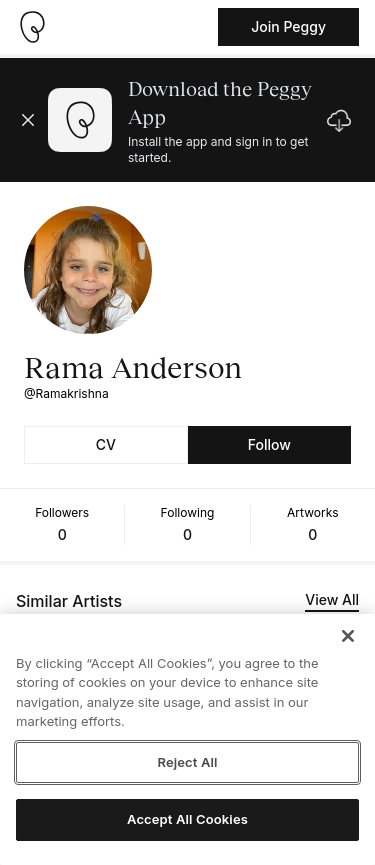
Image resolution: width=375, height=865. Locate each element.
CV (106, 444)
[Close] (348, 636)
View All (332, 599)
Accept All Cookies (187, 819)
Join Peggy (288, 26)
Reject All (187, 762)
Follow (269, 444)
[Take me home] (32, 27)
